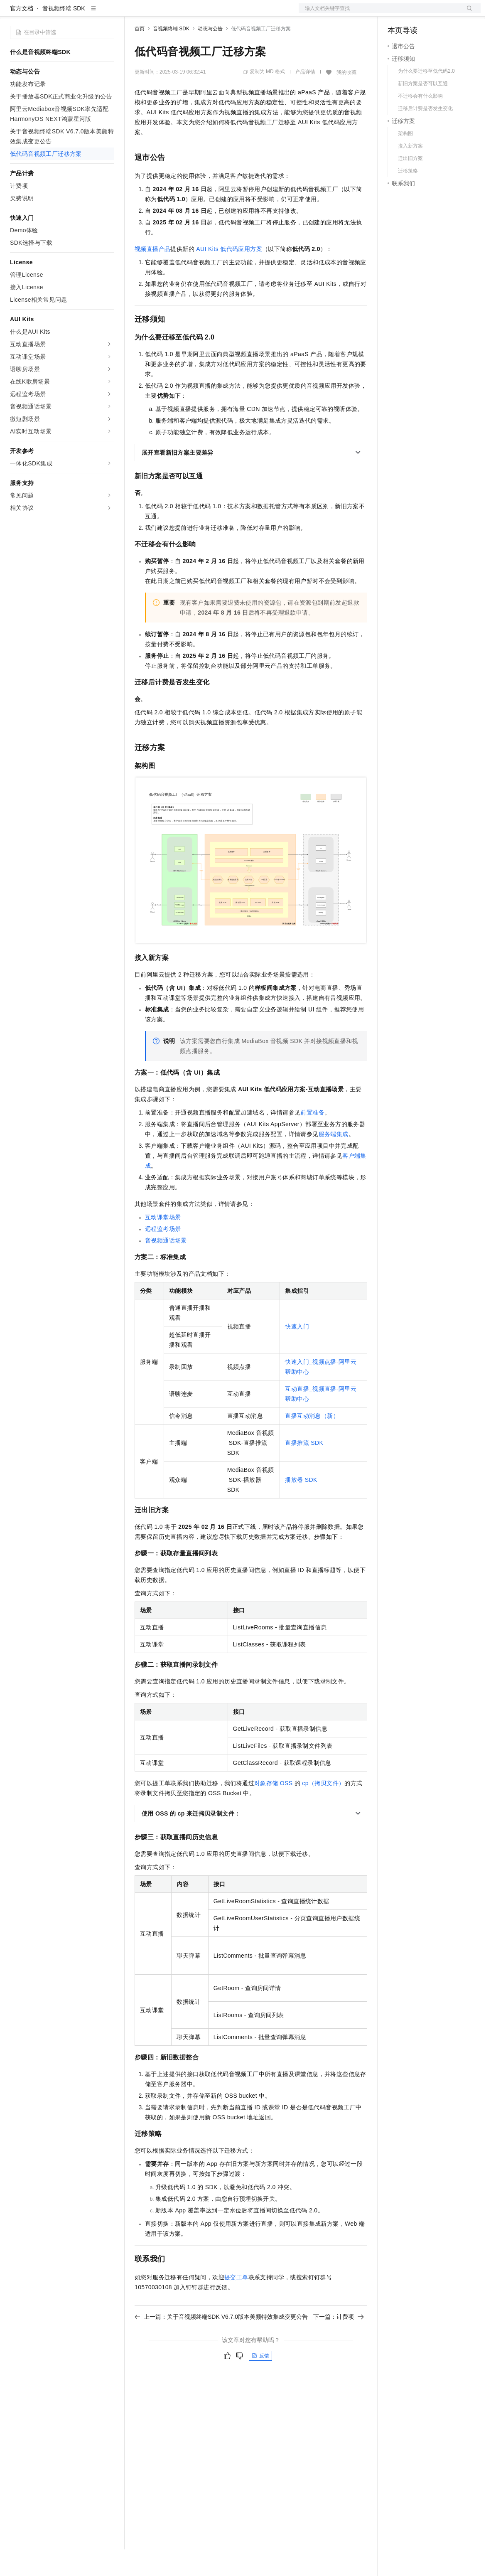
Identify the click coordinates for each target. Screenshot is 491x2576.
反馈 (260, 2382)
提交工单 (236, 2303)
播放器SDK (301, 1506)
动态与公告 (210, 55)
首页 (140, 55)
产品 (108, 13)
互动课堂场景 (163, 1243)
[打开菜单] (13, 13)
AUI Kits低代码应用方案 (229, 275)
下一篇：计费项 (338, 2343)
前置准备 (312, 1139)
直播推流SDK (304, 1469)
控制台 (416, 13)
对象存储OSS (273, 1809)
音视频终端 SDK (63, 35)
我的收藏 (346, 99)
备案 (397, 13)
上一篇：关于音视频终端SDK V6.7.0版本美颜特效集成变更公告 (221, 2343)
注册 (437, 13)
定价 (179, 13)
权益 (159, 13)
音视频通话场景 (166, 1267)
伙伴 (225, 13)
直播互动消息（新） (312, 1442)
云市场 (202, 13)
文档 (379, 13)
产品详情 (305, 98)
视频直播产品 (152, 275)
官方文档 (21, 35)
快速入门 (297, 1353)
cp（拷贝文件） (323, 1809)
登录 (467, 13)
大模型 (85, 13)
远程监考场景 (163, 1255)
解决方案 (133, 13)
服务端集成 (334, 1160)
